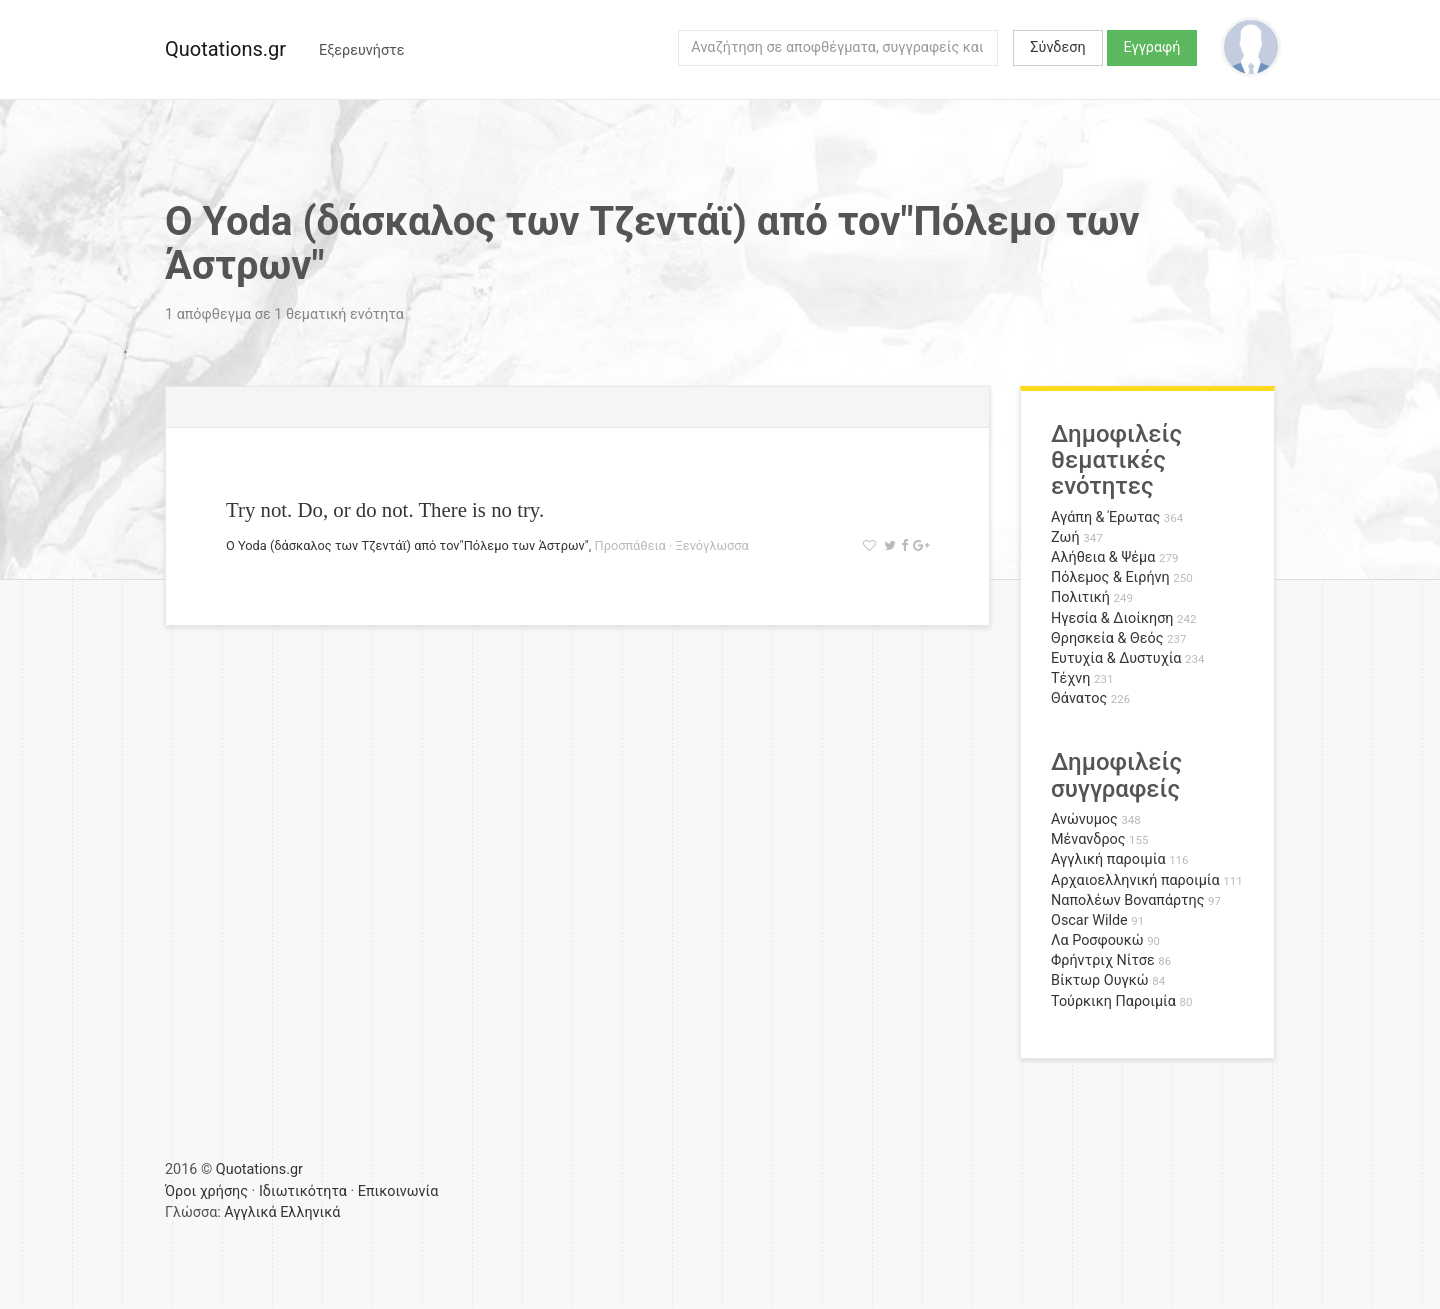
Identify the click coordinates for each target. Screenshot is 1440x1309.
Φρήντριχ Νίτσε (1103, 960)
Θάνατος (1079, 698)
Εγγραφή (1152, 47)
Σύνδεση (1057, 47)
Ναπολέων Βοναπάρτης (1127, 900)
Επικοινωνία (398, 1191)
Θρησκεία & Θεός (1107, 638)
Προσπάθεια (630, 545)
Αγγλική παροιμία (1108, 859)
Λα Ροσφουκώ (1097, 940)
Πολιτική (1080, 597)
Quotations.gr (225, 49)
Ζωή (1065, 537)
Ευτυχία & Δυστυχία (1116, 658)
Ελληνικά (310, 1212)
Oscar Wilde (1089, 920)
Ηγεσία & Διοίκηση (1112, 618)
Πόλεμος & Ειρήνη (1110, 577)
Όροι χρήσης (206, 1191)
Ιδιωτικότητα (303, 1191)
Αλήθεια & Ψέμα (1103, 557)
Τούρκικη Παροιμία (1113, 1001)
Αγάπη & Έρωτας (1105, 517)
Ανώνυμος (1084, 819)
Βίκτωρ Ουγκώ (1100, 980)
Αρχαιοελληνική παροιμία (1135, 880)
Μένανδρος (1088, 839)
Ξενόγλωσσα (712, 545)
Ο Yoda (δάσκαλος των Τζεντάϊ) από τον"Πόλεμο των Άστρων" (407, 545)
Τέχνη (1070, 678)
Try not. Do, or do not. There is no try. (385, 509)
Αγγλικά (250, 1212)
